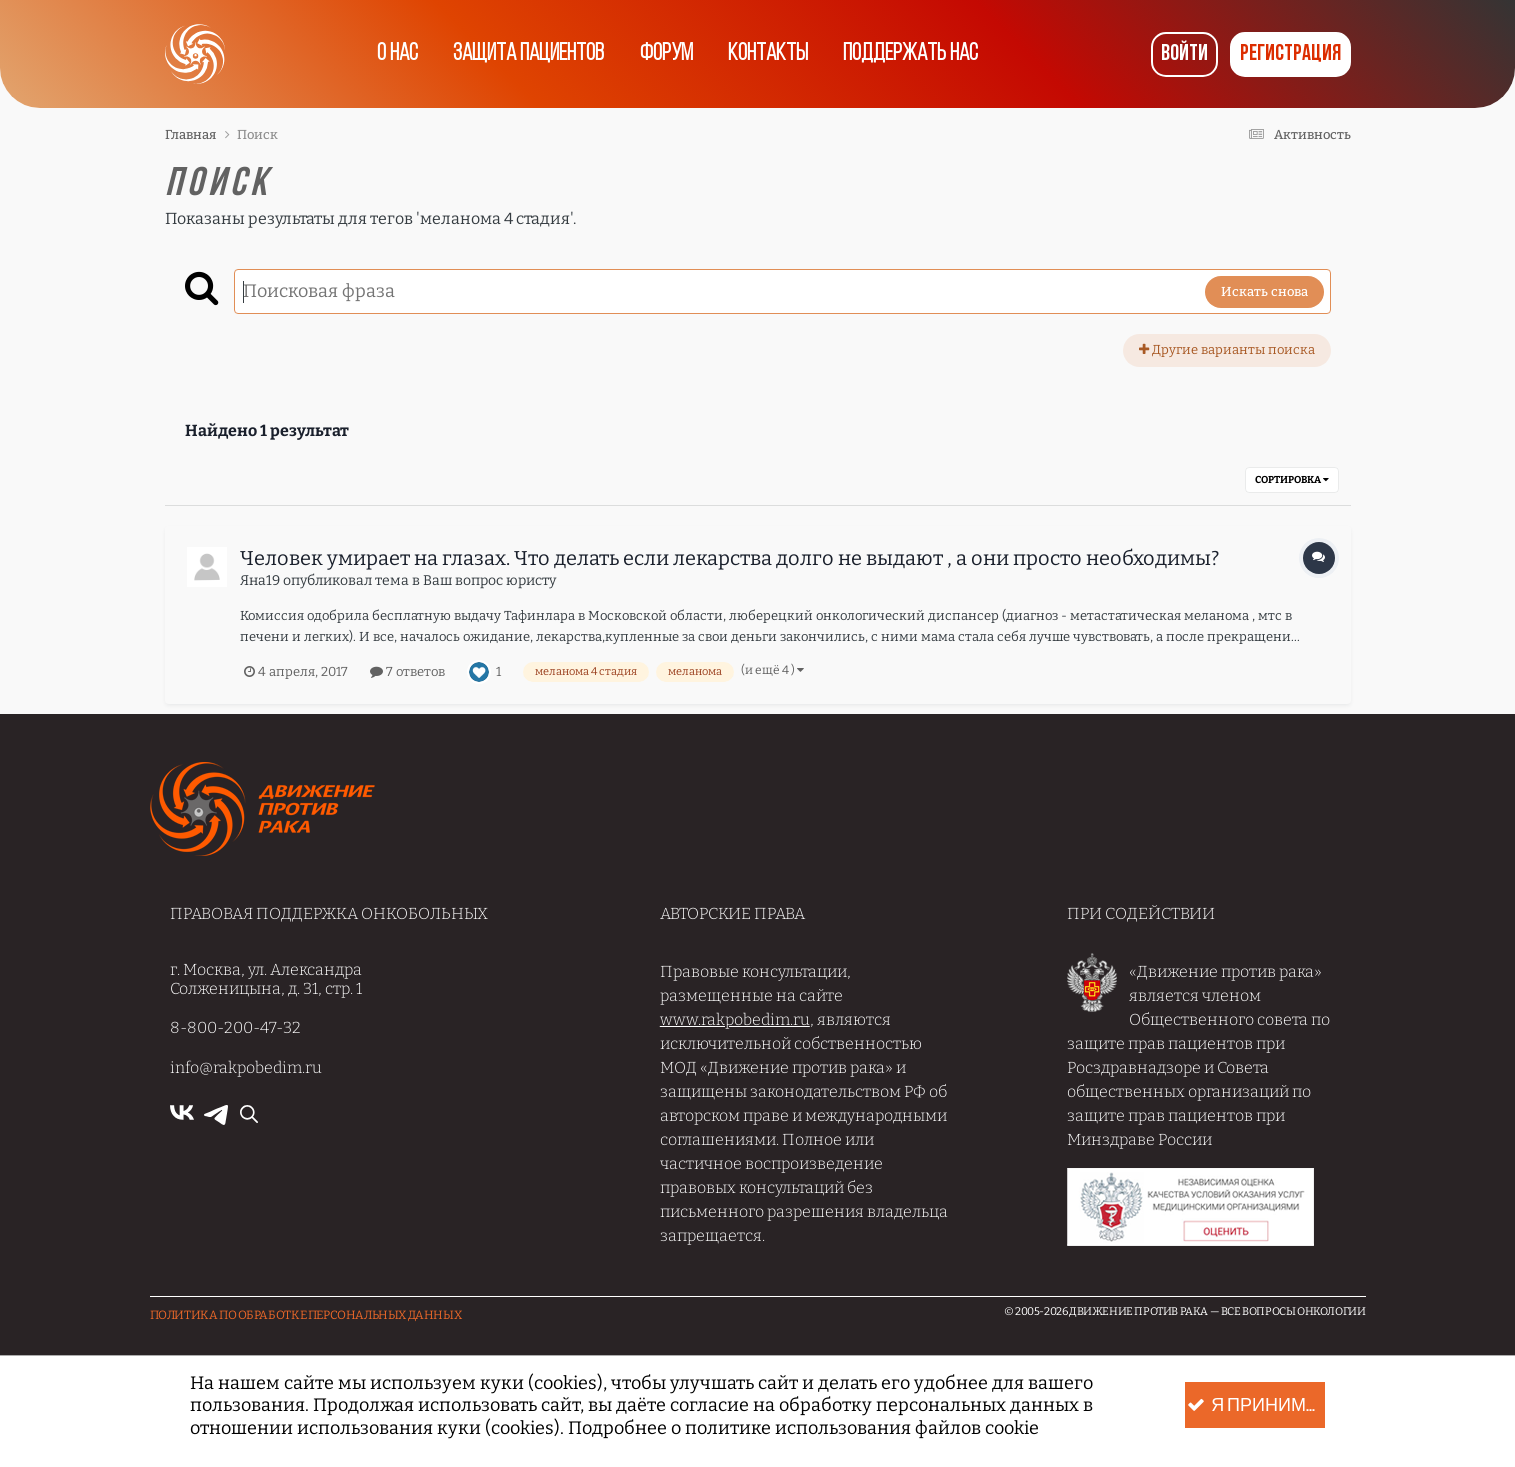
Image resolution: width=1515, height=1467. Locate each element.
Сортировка (1292, 480)
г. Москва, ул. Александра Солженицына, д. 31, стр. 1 (266, 979)
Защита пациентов (528, 54)
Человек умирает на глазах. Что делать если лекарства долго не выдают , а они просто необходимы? (729, 558)
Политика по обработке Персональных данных (306, 1315)
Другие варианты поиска (1227, 349)
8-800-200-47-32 (235, 1027)
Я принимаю (1256, 1405)
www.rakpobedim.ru (735, 1019)
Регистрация (1290, 54)
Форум (666, 54)
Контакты (769, 54)
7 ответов (407, 671)
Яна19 (260, 580)
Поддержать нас (912, 54)
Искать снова (1264, 291)
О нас (396, 54)
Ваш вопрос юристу (489, 580)
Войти (1184, 54)
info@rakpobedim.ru (246, 1067)
